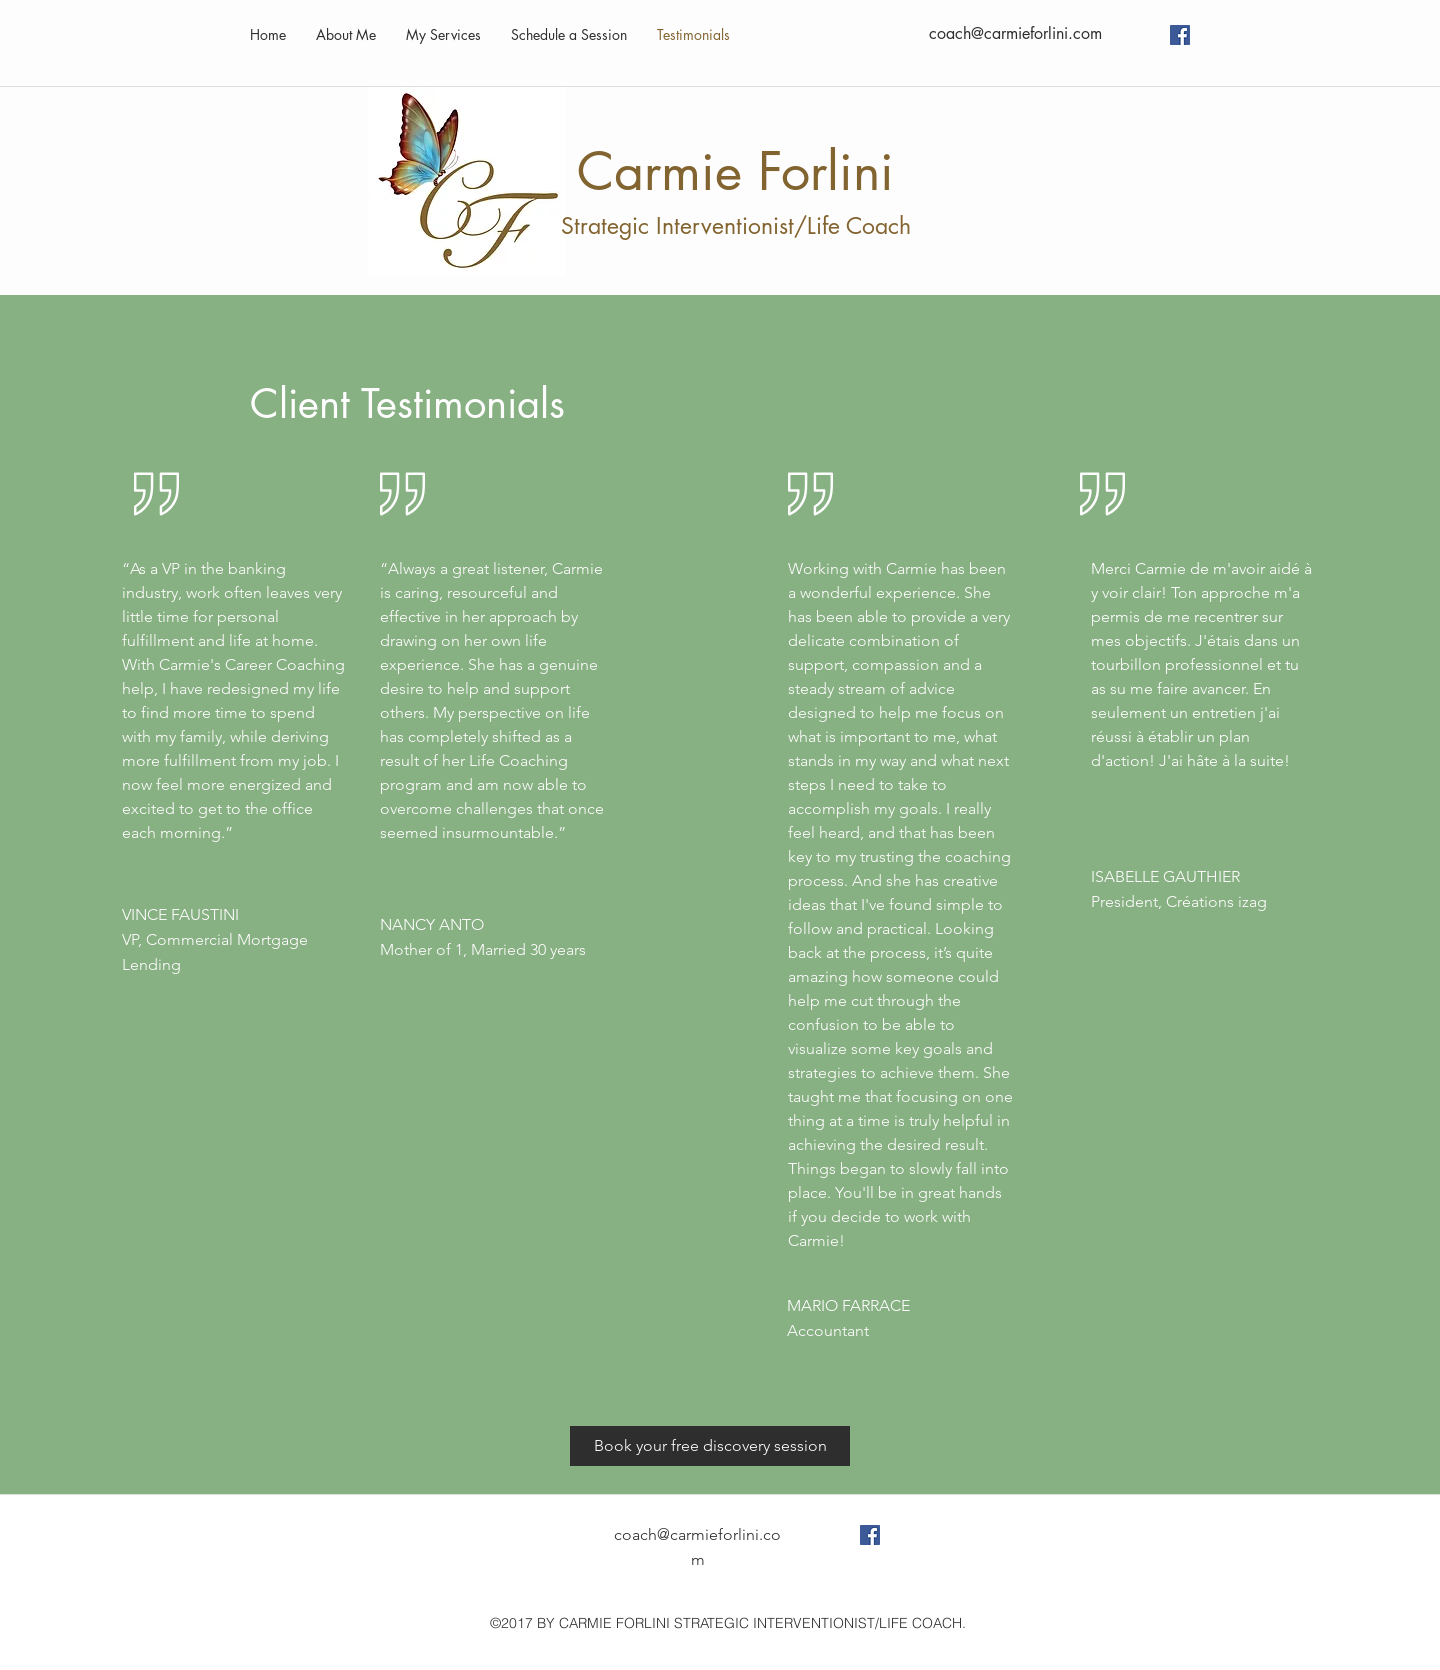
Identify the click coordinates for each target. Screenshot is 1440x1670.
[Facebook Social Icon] (1180, 35)
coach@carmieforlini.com (1015, 33)
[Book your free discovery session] (710, 1446)
